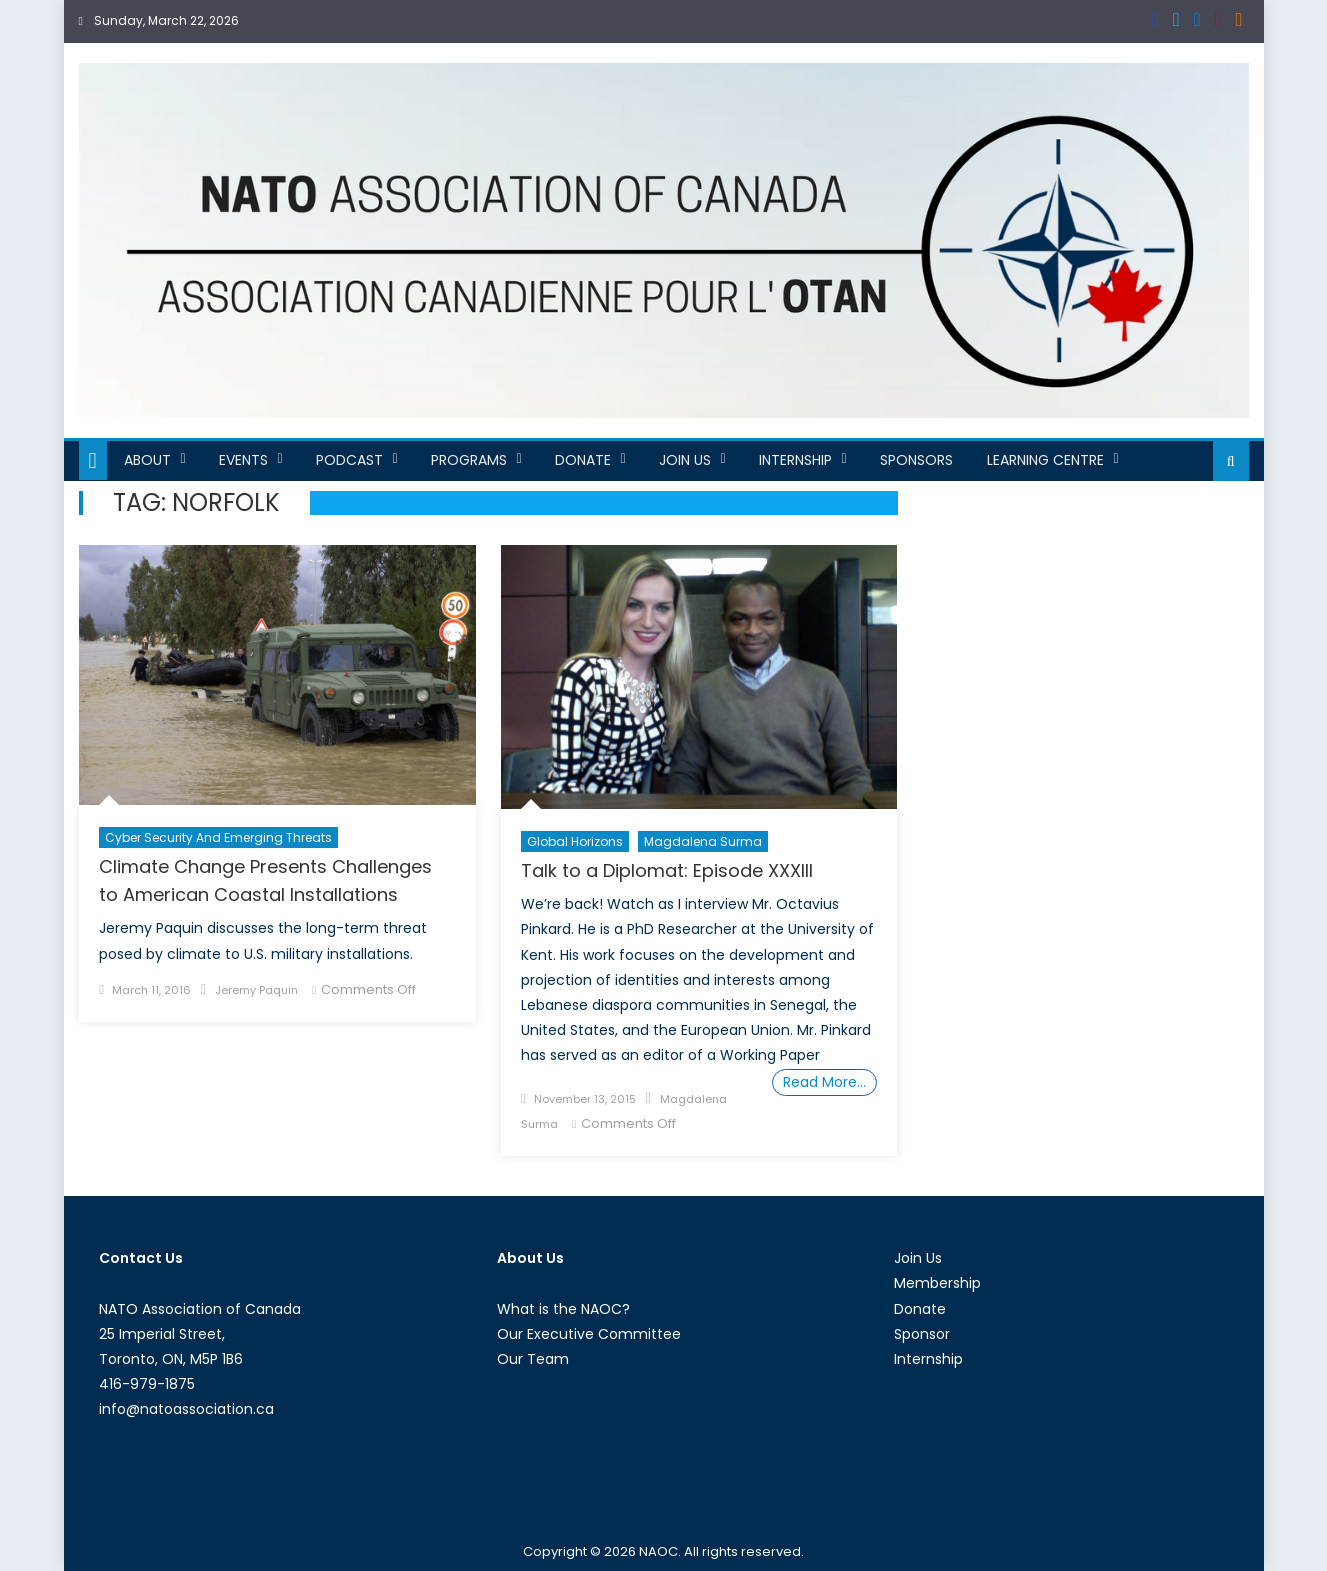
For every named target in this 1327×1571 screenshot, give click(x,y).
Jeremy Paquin (256, 990)
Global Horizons (575, 841)
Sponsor (922, 1334)
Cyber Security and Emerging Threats (218, 837)
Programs (469, 460)
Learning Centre (1045, 460)
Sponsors (916, 460)
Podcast (349, 460)
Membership (937, 1283)
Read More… (824, 1082)
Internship (795, 460)
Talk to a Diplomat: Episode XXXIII (667, 870)
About (147, 460)
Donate (583, 460)
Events (243, 460)
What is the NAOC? (563, 1309)
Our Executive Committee (589, 1334)
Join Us (685, 460)
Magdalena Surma (703, 841)
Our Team (533, 1359)
